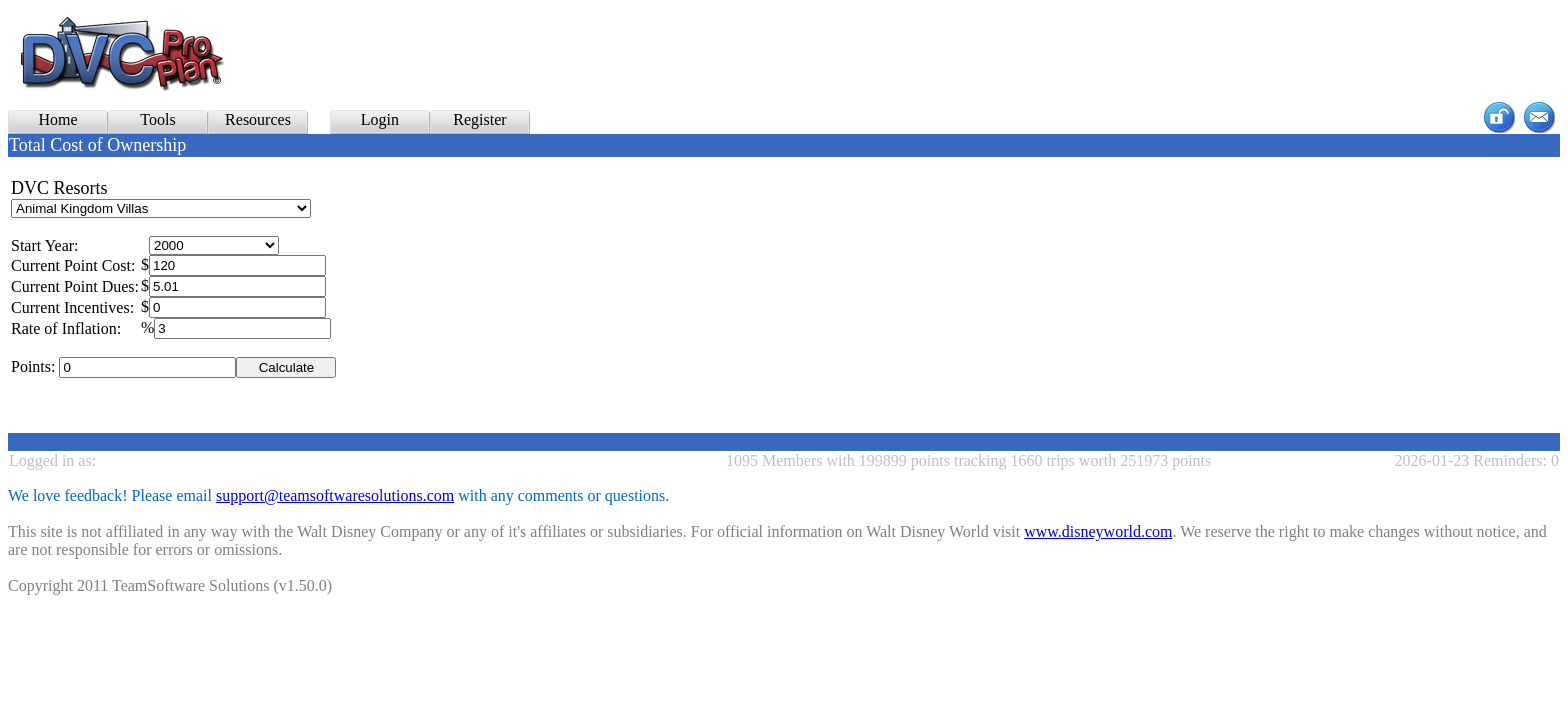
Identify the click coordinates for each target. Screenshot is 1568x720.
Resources (258, 119)
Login (380, 119)
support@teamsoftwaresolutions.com (335, 495)
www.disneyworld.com (1098, 531)
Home (57, 119)
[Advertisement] (725, 54)
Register (479, 119)
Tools (157, 119)
